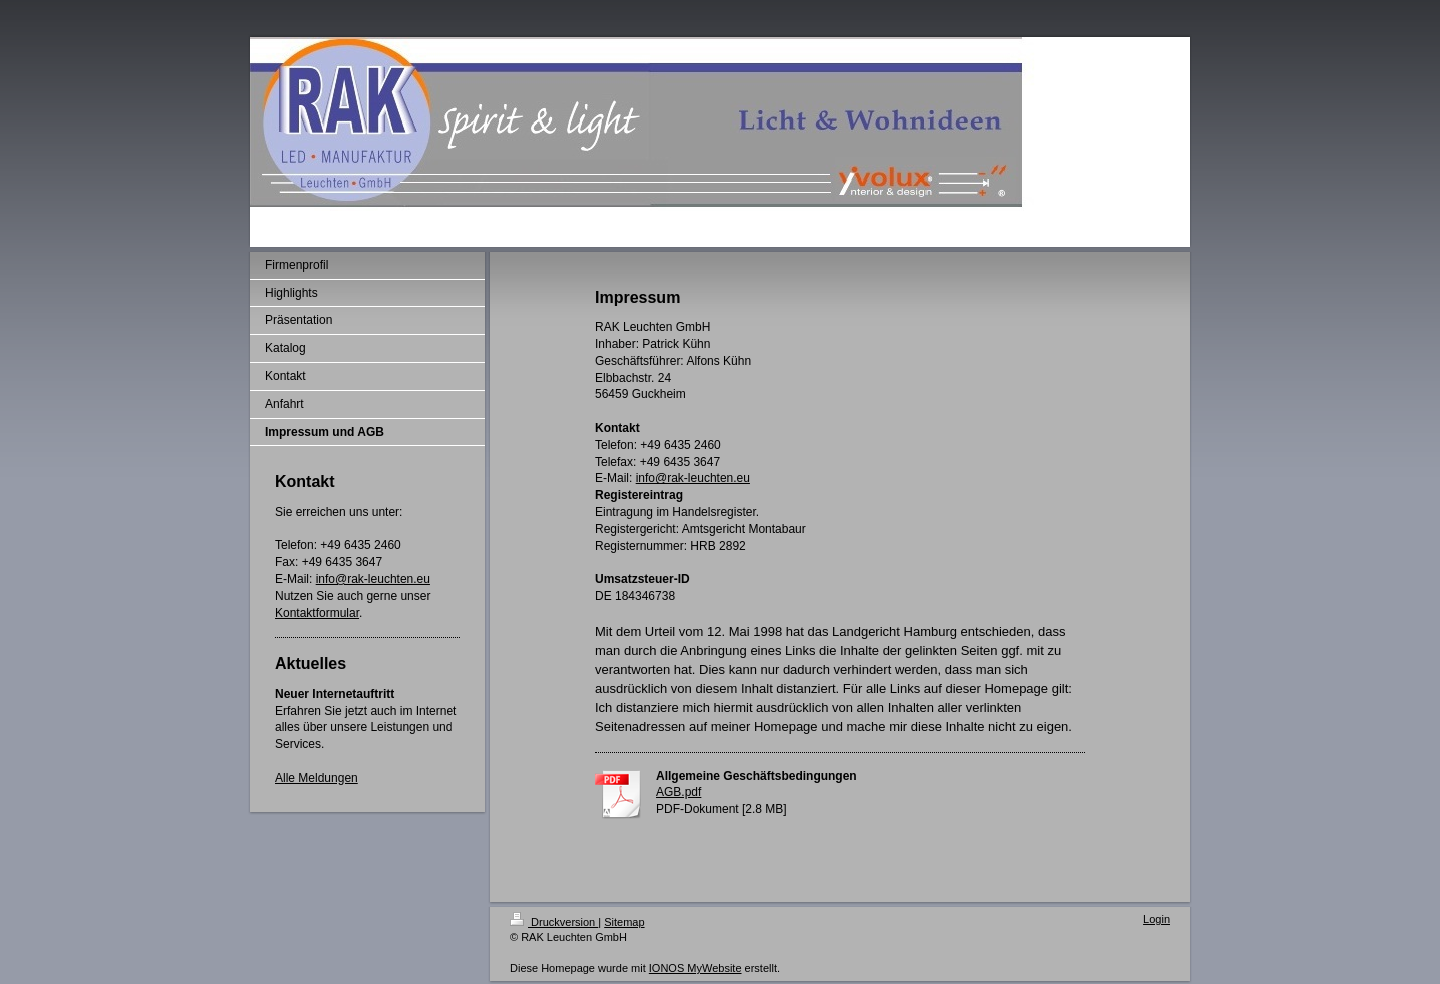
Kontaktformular (317, 613)
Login (1156, 919)
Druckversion (554, 922)
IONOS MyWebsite (695, 968)
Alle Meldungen (316, 778)
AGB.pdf (678, 792)
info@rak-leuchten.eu (373, 579)
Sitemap (624, 922)
